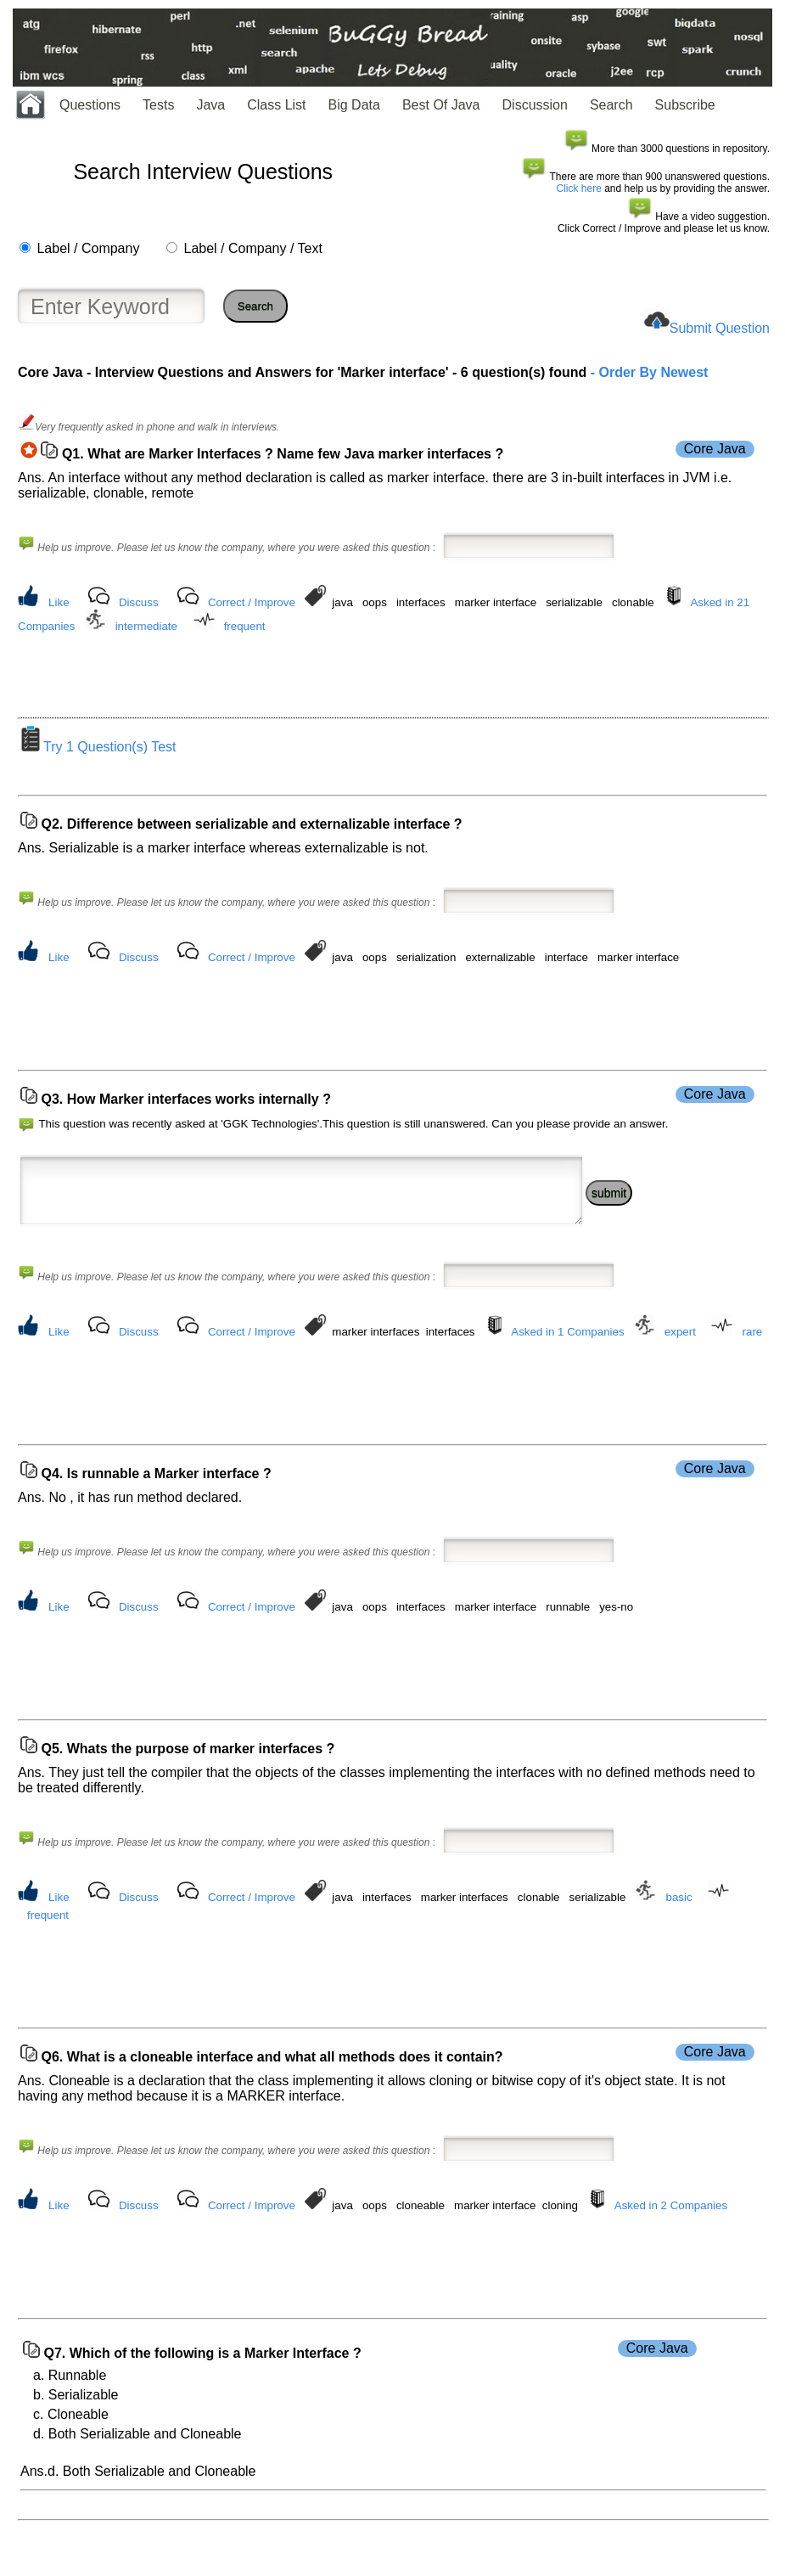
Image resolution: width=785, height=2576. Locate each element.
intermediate (146, 626)
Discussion (535, 105)
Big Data (354, 105)
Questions (90, 105)
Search (611, 105)
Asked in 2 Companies (670, 2243)
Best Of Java (441, 105)
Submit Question (720, 328)
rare (753, 1354)
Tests (158, 105)
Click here (579, 188)
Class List (276, 105)
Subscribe (685, 105)
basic (679, 1930)
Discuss (139, 602)
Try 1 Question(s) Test (97, 752)
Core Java (715, 449)
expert (680, 1354)
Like (58, 602)
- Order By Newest (647, 372)
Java (210, 105)
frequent (245, 626)
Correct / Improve (251, 602)
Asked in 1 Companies (567, 1354)
